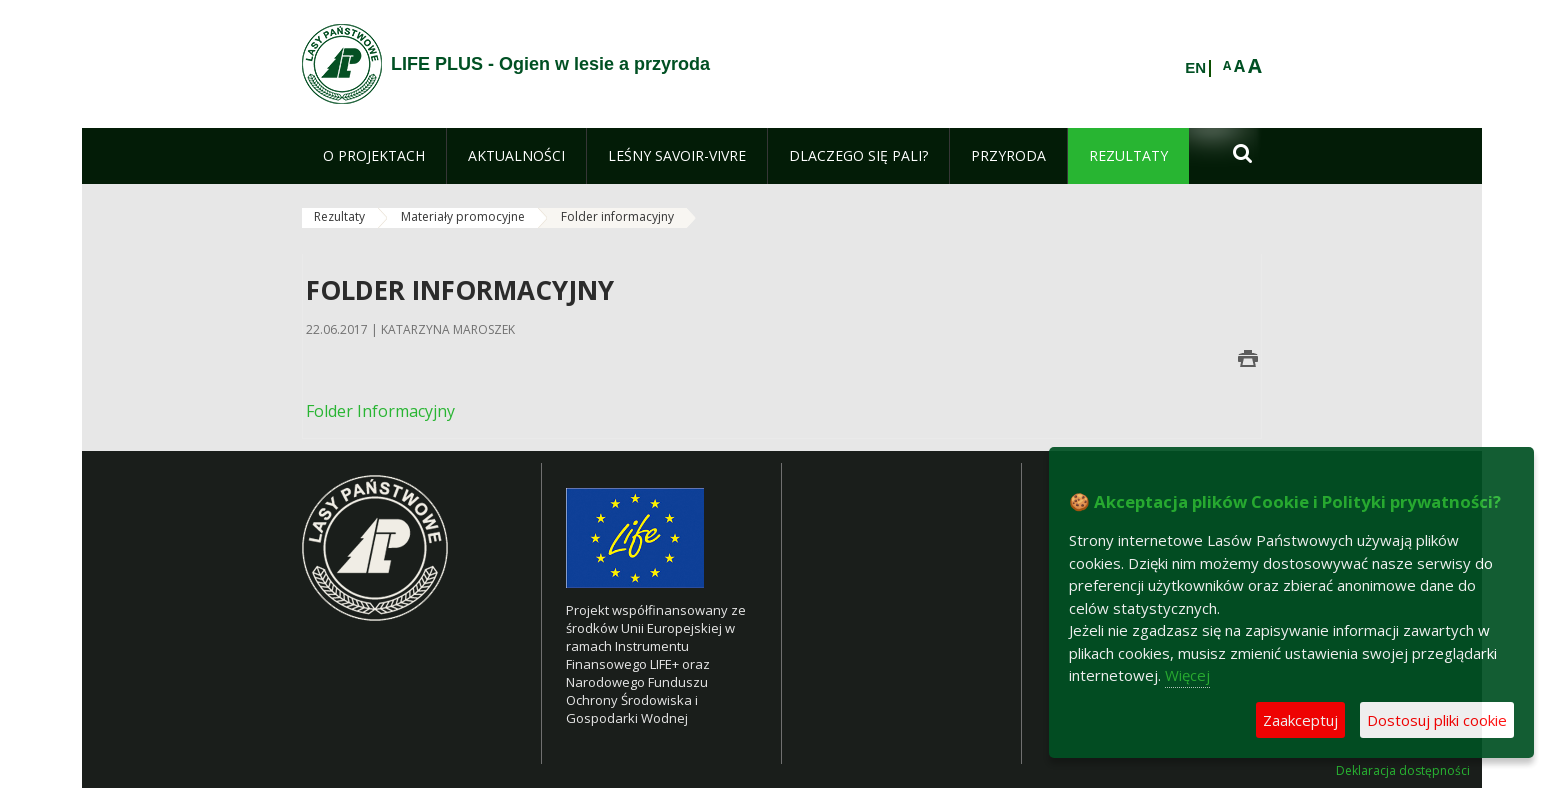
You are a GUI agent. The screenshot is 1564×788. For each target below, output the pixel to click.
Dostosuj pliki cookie (1437, 720)
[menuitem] (374, 156)
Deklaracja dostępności (1403, 771)
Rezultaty (339, 216)
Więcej (1187, 675)
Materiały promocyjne (463, 216)
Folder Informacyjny (380, 411)
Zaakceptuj (1300, 720)
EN (1195, 68)
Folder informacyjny (617, 216)
